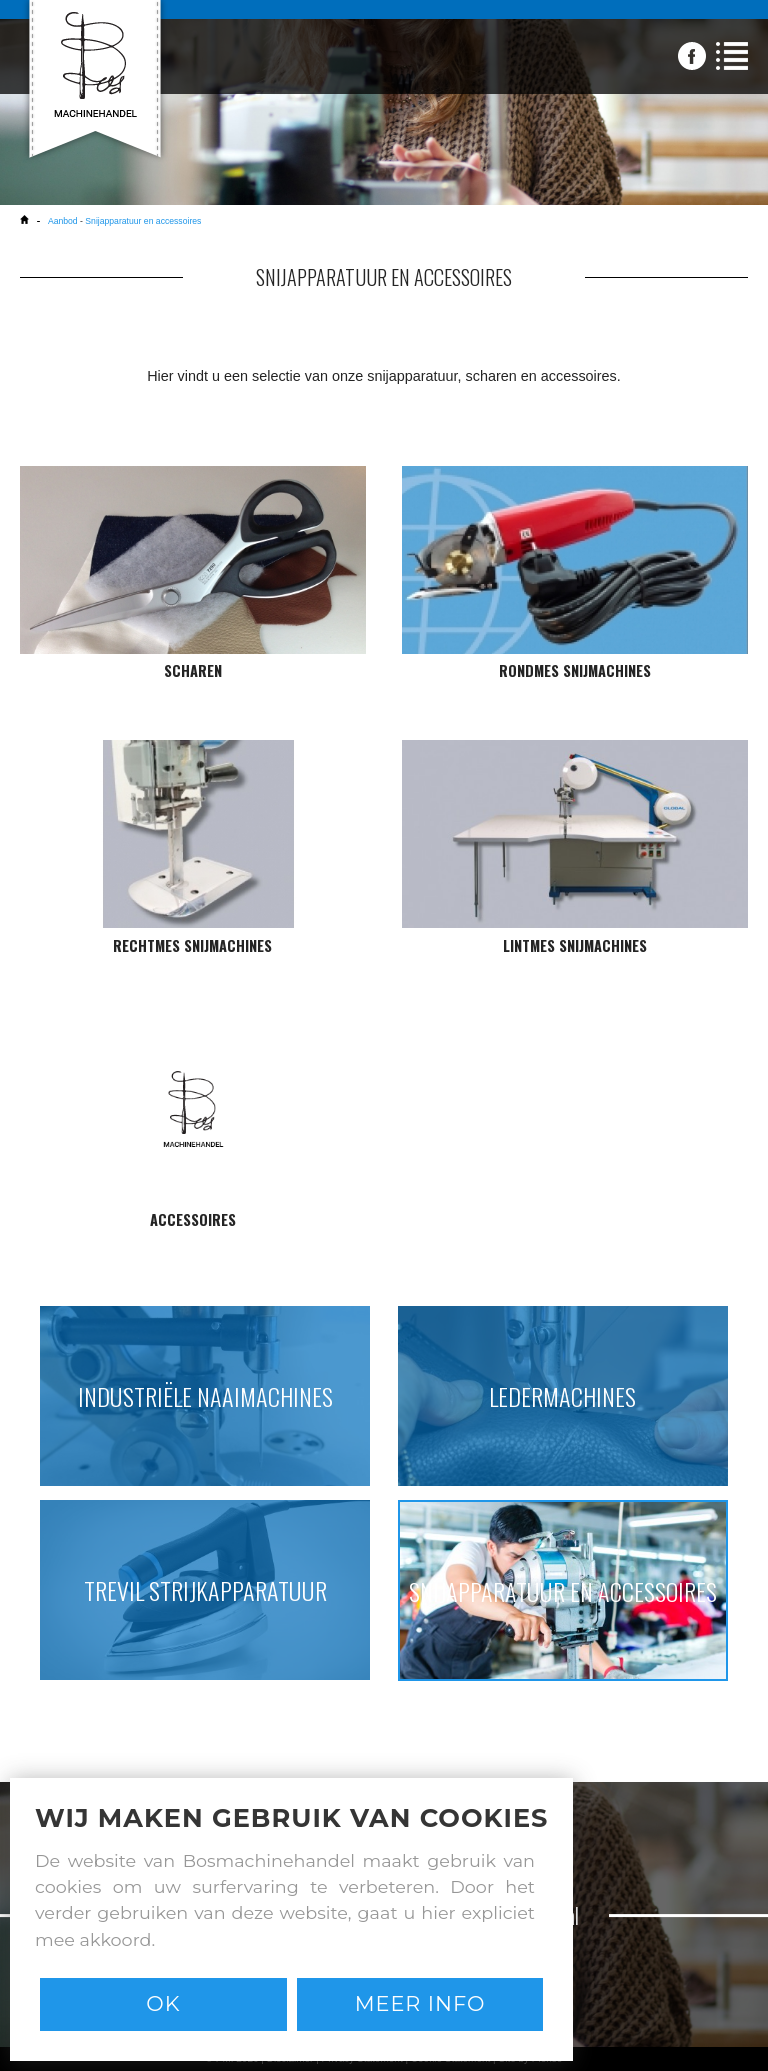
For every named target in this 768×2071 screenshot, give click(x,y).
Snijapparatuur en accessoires (143, 221)
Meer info (420, 2003)
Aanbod (63, 221)
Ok (163, 2003)
